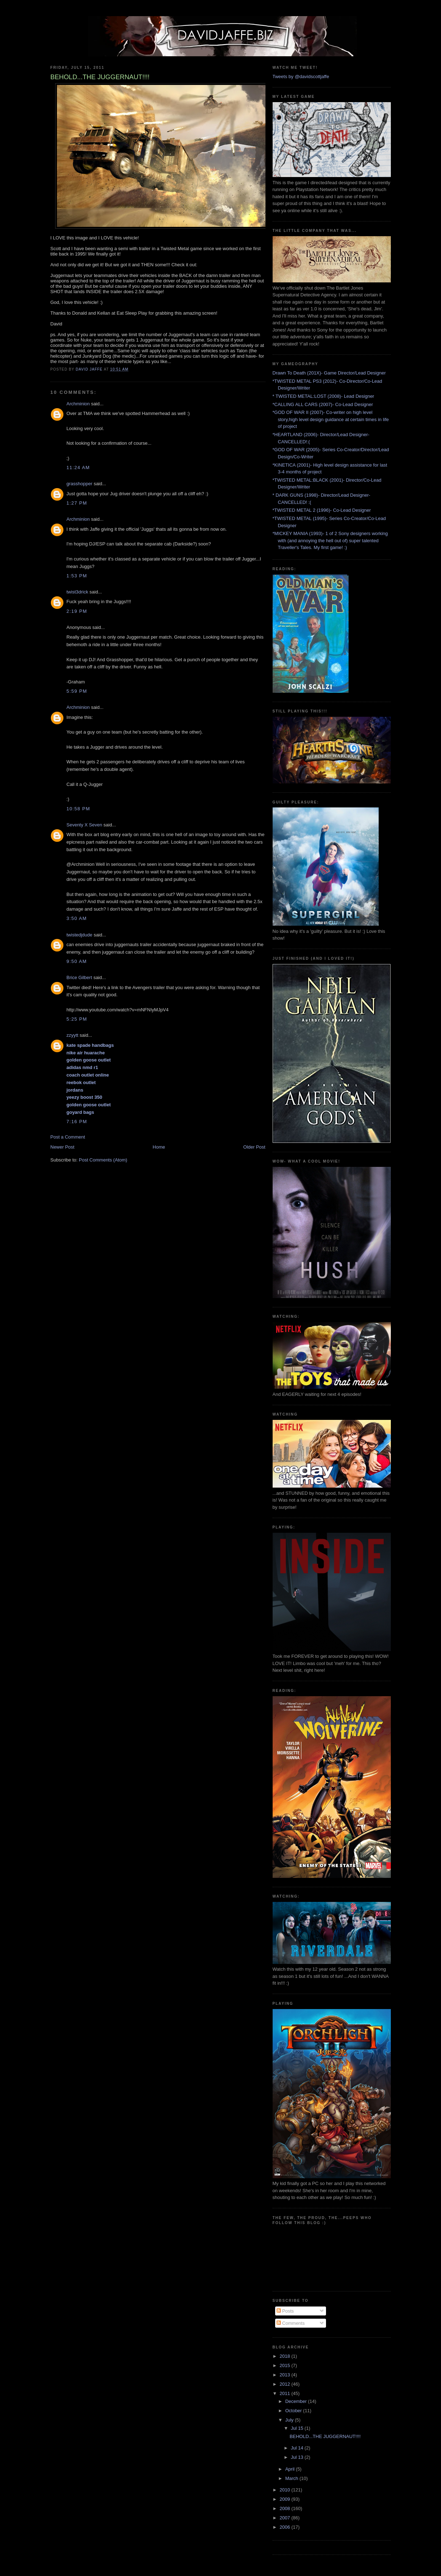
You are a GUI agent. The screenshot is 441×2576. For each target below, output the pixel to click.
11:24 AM (78, 467)
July (290, 2420)
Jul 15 (298, 2428)
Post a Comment (68, 1137)
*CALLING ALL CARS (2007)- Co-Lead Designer (323, 404)
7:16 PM (77, 1121)
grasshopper (79, 483)
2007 (286, 2517)
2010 (286, 2489)
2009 (286, 2499)
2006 (286, 2527)
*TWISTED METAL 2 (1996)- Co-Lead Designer (322, 510)
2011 (286, 2393)
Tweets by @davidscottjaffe (301, 76)
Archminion (78, 403)
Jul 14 (298, 2448)
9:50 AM (77, 961)
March (292, 2478)
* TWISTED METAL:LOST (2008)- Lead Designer (323, 396)
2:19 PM (77, 611)
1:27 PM (77, 503)
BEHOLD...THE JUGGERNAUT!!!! (325, 2436)
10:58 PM (78, 808)
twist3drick (77, 592)
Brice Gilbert (79, 977)
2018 (286, 2356)
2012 (286, 2384)
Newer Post (63, 1147)
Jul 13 (298, 2457)
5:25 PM (77, 1019)
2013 (286, 2374)
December (296, 2401)
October (294, 2410)
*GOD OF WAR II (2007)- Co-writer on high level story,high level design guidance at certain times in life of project (331, 419)
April (290, 2469)
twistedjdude (79, 935)
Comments (291, 2323)
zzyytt (72, 1035)
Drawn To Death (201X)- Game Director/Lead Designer (329, 373)
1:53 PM (77, 575)
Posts (285, 2311)
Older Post (254, 1147)
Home (159, 1147)
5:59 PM (77, 691)
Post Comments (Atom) (103, 1160)
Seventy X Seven (84, 824)
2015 (286, 2365)
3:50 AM (77, 918)
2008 (286, 2508)
